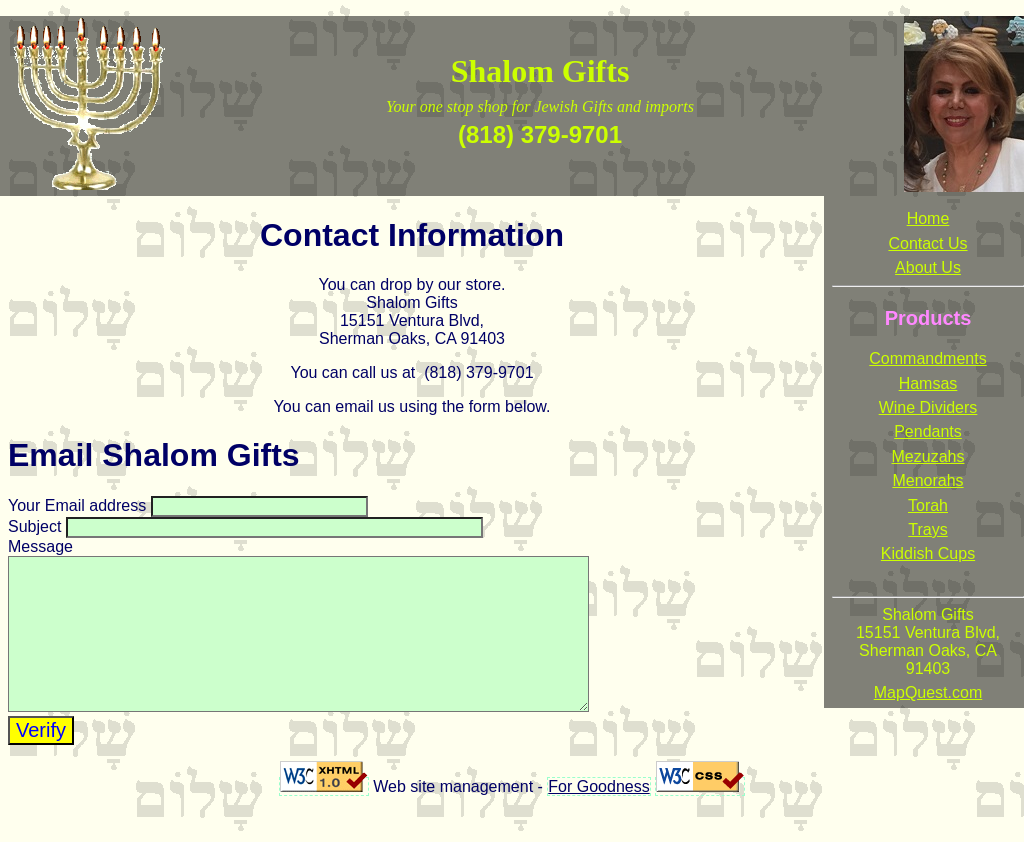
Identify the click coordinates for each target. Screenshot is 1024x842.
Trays (927, 529)
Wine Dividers (928, 407)
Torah (928, 505)
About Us (928, 267)
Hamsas (928, 383)
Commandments (927, 358)
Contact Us (927, 243)
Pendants (928, 431)
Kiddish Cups (928, 553)
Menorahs (927, 480)
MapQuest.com (928, 692)
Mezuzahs (928, 456)
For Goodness (598, 816)
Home (928, 218)
